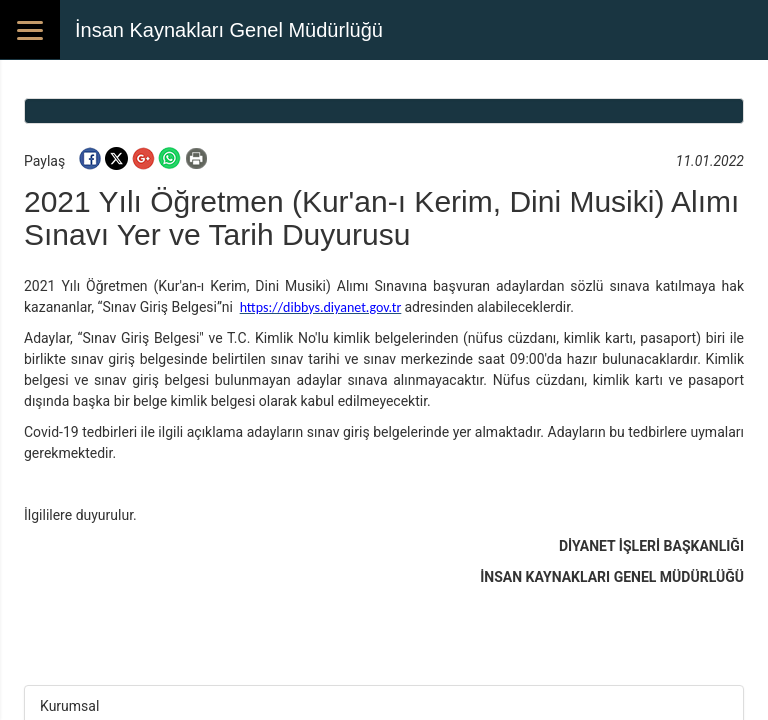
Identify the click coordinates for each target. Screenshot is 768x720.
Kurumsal (69, 706)
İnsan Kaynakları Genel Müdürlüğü (229, 30)
